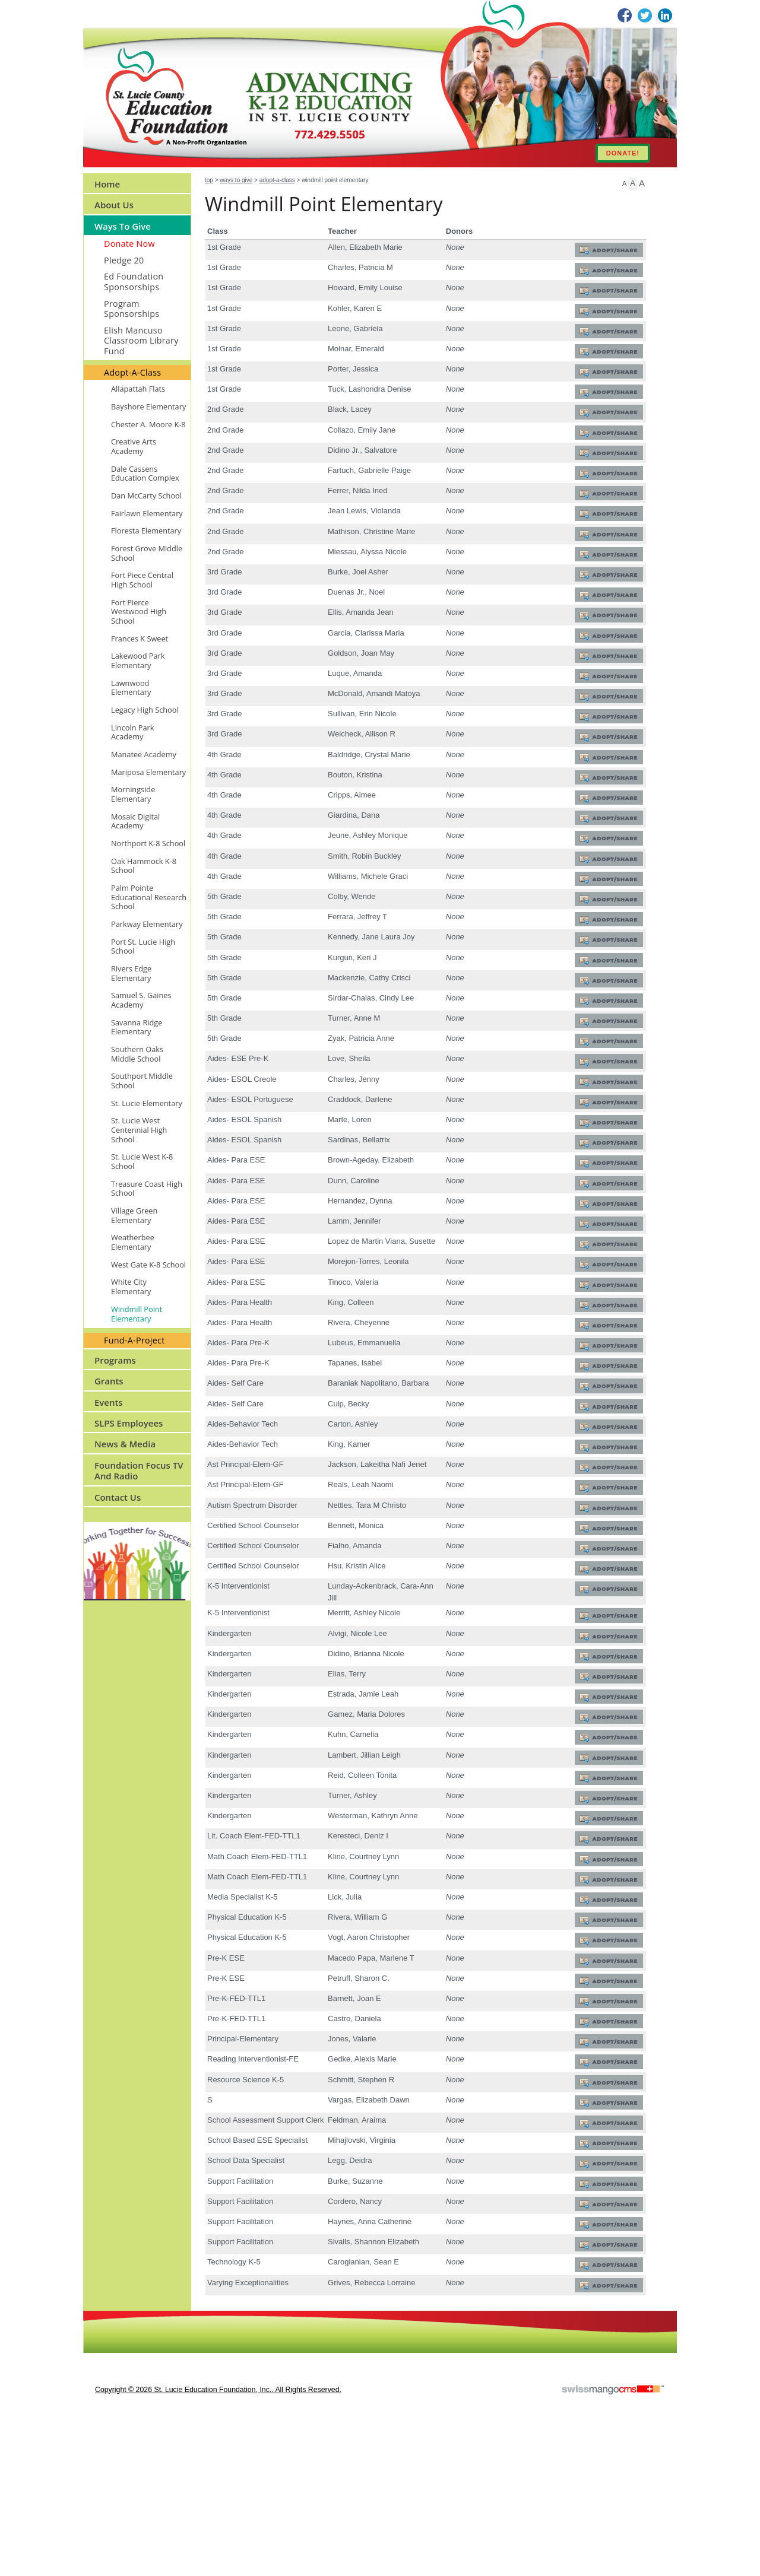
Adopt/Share (611, 251)
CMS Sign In (90, 2466)
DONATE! (622, 153)
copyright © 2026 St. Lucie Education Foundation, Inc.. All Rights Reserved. (218, 2538)
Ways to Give (236, 180)
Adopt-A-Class (277, 180)
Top (209, 180)
